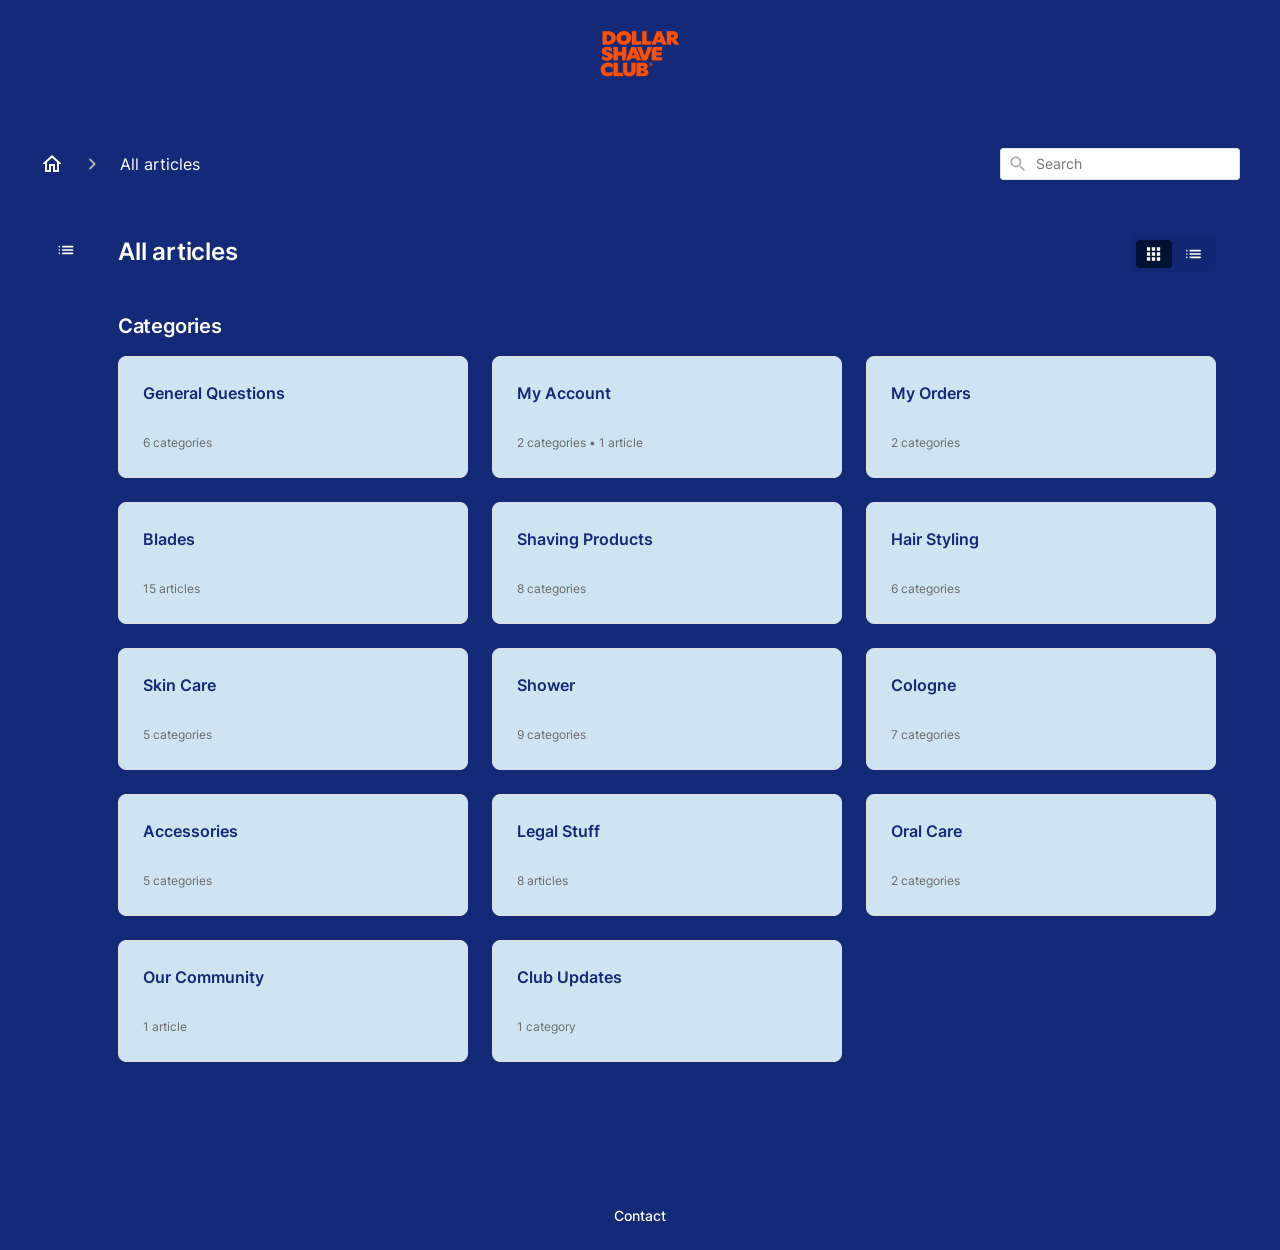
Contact (640, 1215)
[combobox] (1120, 164)
